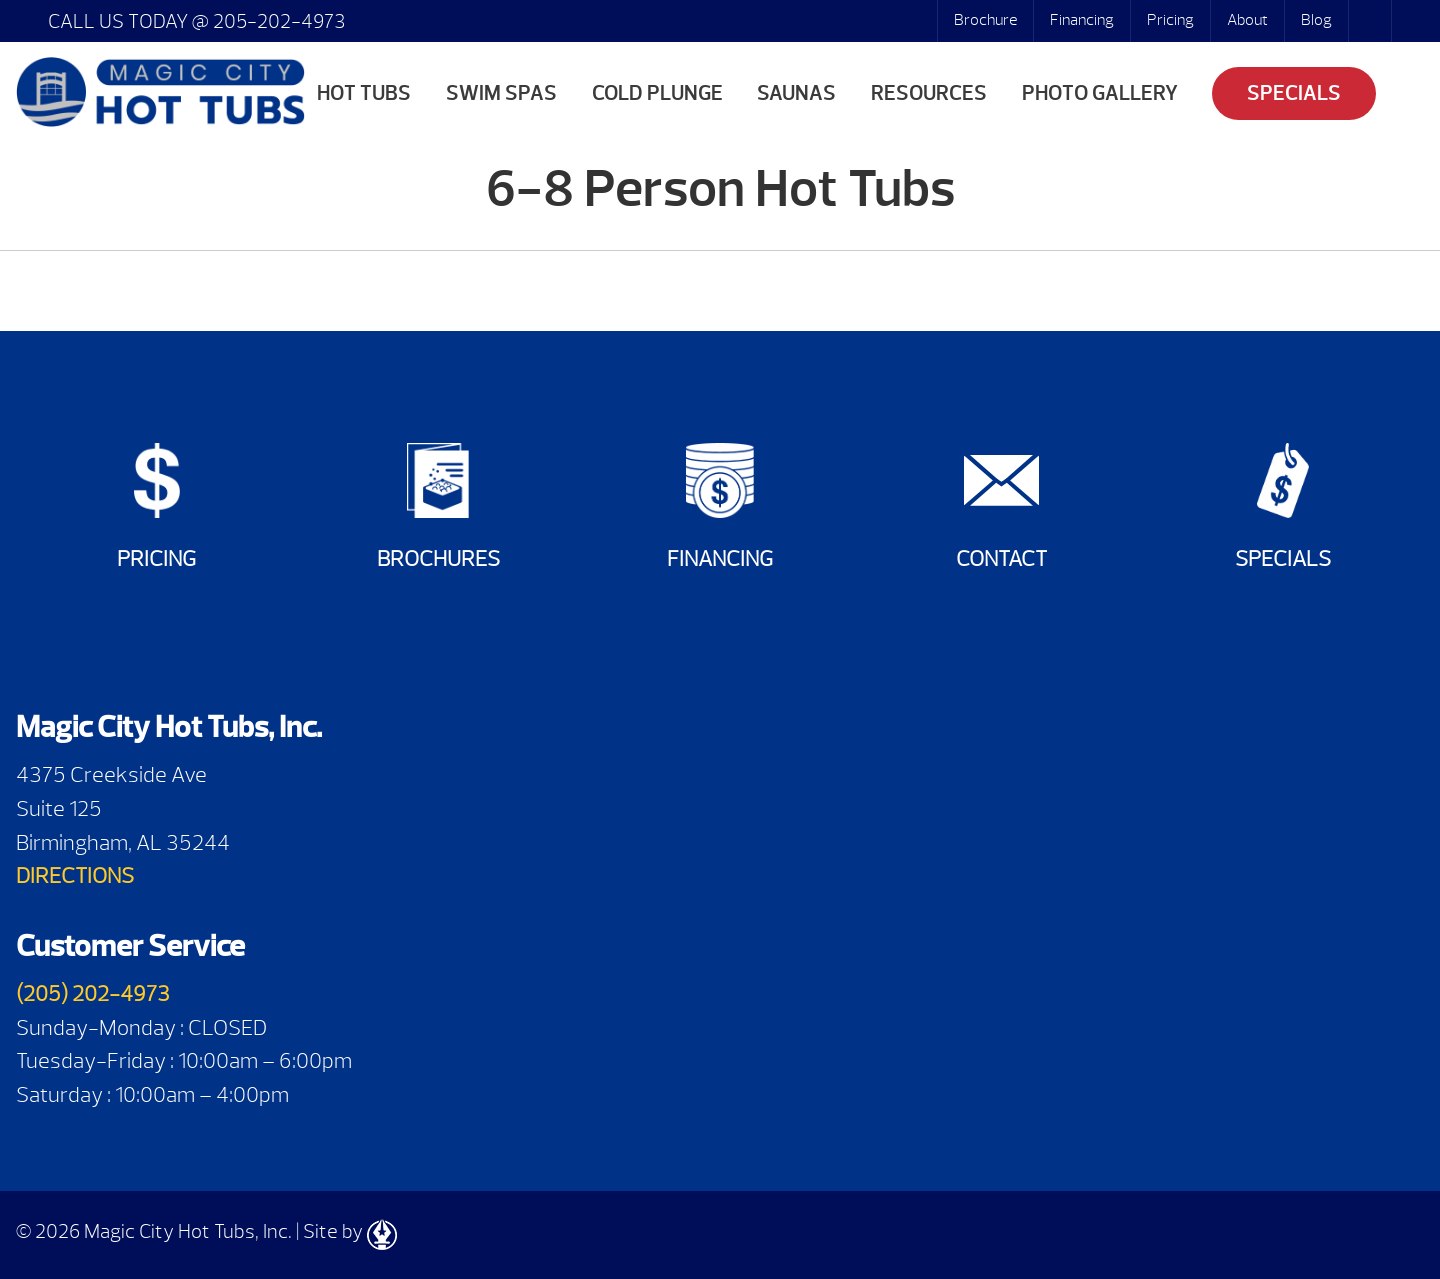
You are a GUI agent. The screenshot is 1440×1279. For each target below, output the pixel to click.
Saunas (796, 93)
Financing (1082, 20)
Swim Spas (501, 93)
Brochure (985, 20)
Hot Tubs (364, 93)
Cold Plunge (657, 93)
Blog (1316, 20)
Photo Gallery (1100, 93)
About (1247, 20)
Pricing (1170, 20)
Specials (1294, 93)
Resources (929, 93)
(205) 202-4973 (93, 993)
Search (1372, 21)
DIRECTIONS (75, 875)
